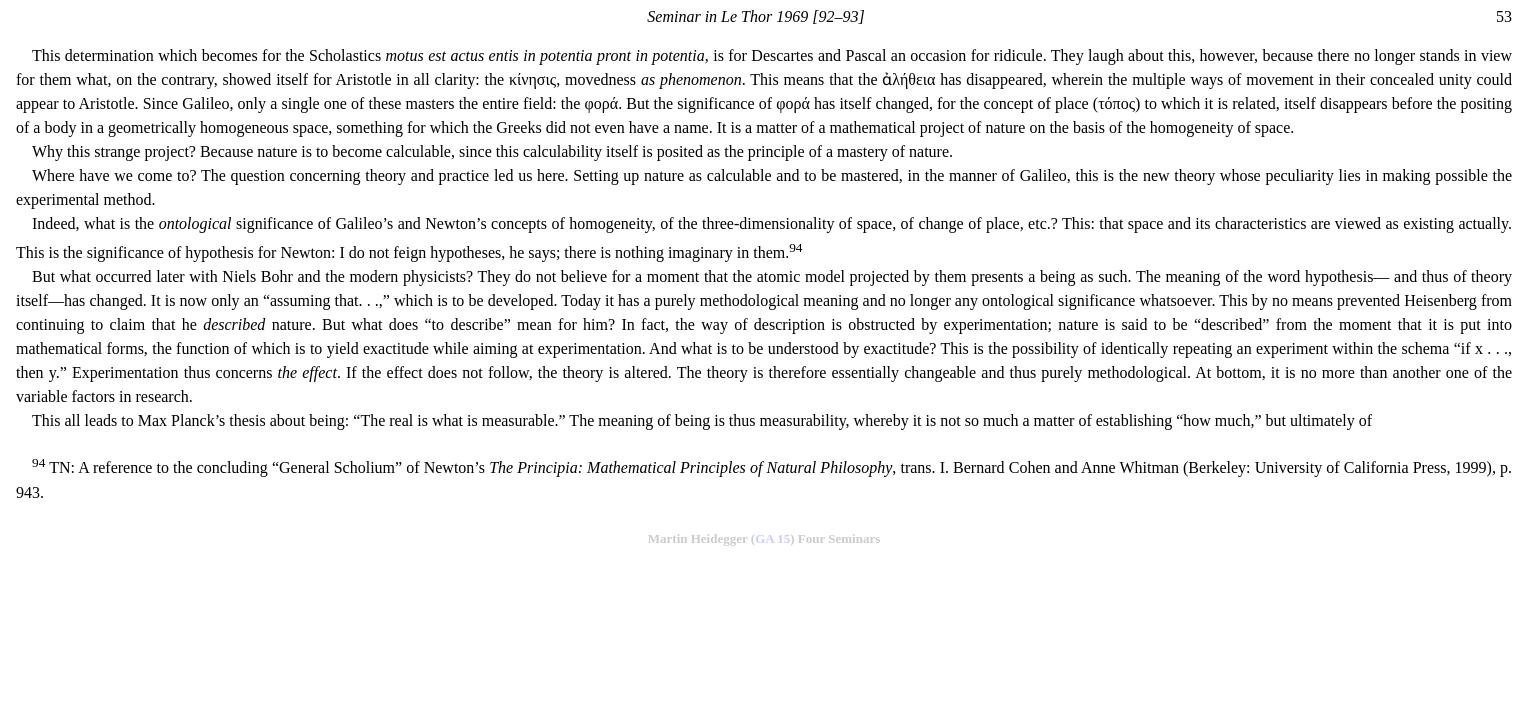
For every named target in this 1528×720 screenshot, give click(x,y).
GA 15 (772, 538)
